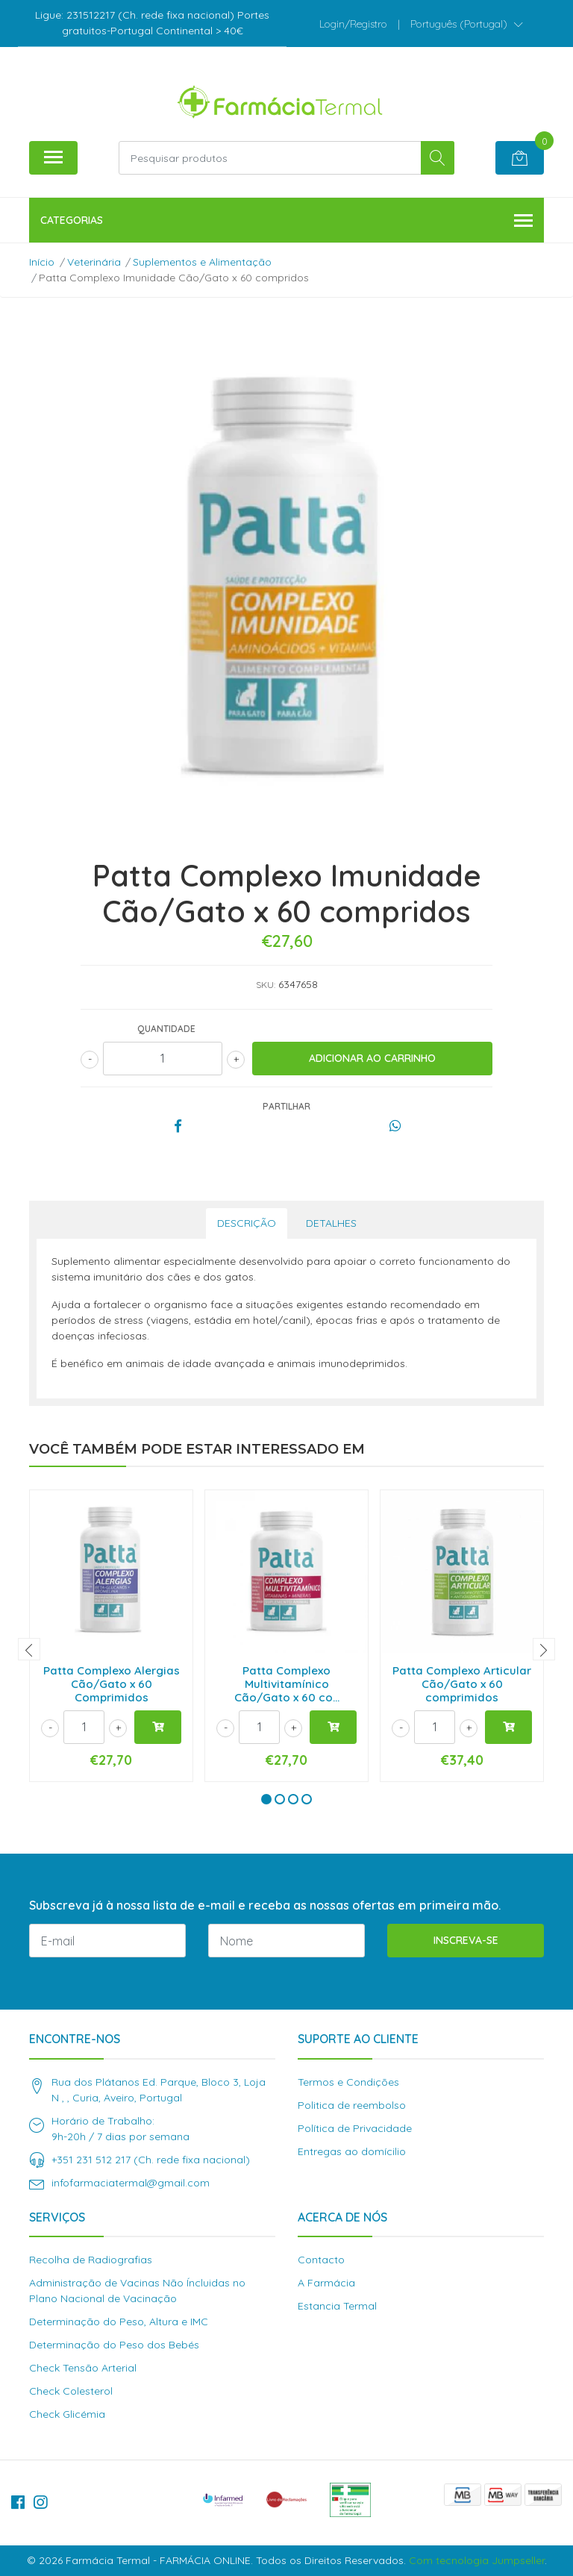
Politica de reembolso (352, 2105)
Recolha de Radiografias (90, 2259)
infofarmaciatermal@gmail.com (130, 2182)
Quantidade (166, 1028)
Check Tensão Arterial (83, 2368)
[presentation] (29, 1649)
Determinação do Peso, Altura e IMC (118, 2321)
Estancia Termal (337, 2306)
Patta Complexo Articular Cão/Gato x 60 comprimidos (461, 1683)
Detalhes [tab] (331, 1223)
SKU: (265, 984)
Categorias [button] (286, 221)
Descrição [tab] (246, 1223)
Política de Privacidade (355, 2128)
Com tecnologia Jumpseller (477, 2560)
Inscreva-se (465, 1940)
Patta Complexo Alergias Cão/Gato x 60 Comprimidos (111, 1683)
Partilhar (286, 1106)
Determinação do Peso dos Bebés (114, 2344)
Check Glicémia (67, 2414)
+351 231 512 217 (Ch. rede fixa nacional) (150, 2159)
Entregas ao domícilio (352, 2151)
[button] (466, 24)
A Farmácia (326, 2282)
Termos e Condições (348, 2082)
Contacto (321, 2259)
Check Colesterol (71, 2391)
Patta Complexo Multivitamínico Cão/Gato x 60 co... (286, 1683)
